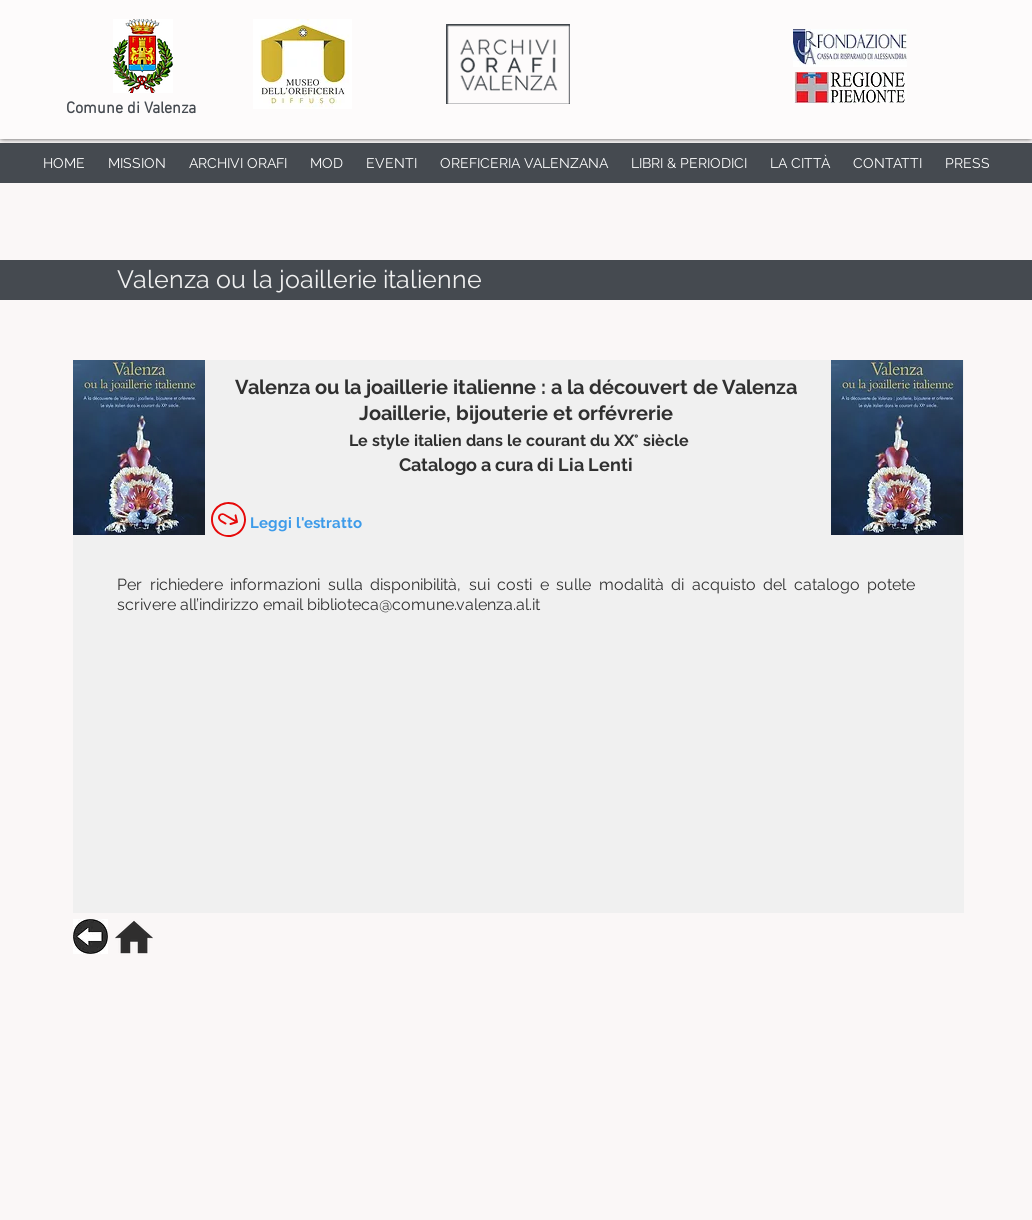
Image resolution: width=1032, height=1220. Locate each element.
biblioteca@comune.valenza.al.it (423, 604)
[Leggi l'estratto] (306, 523)
